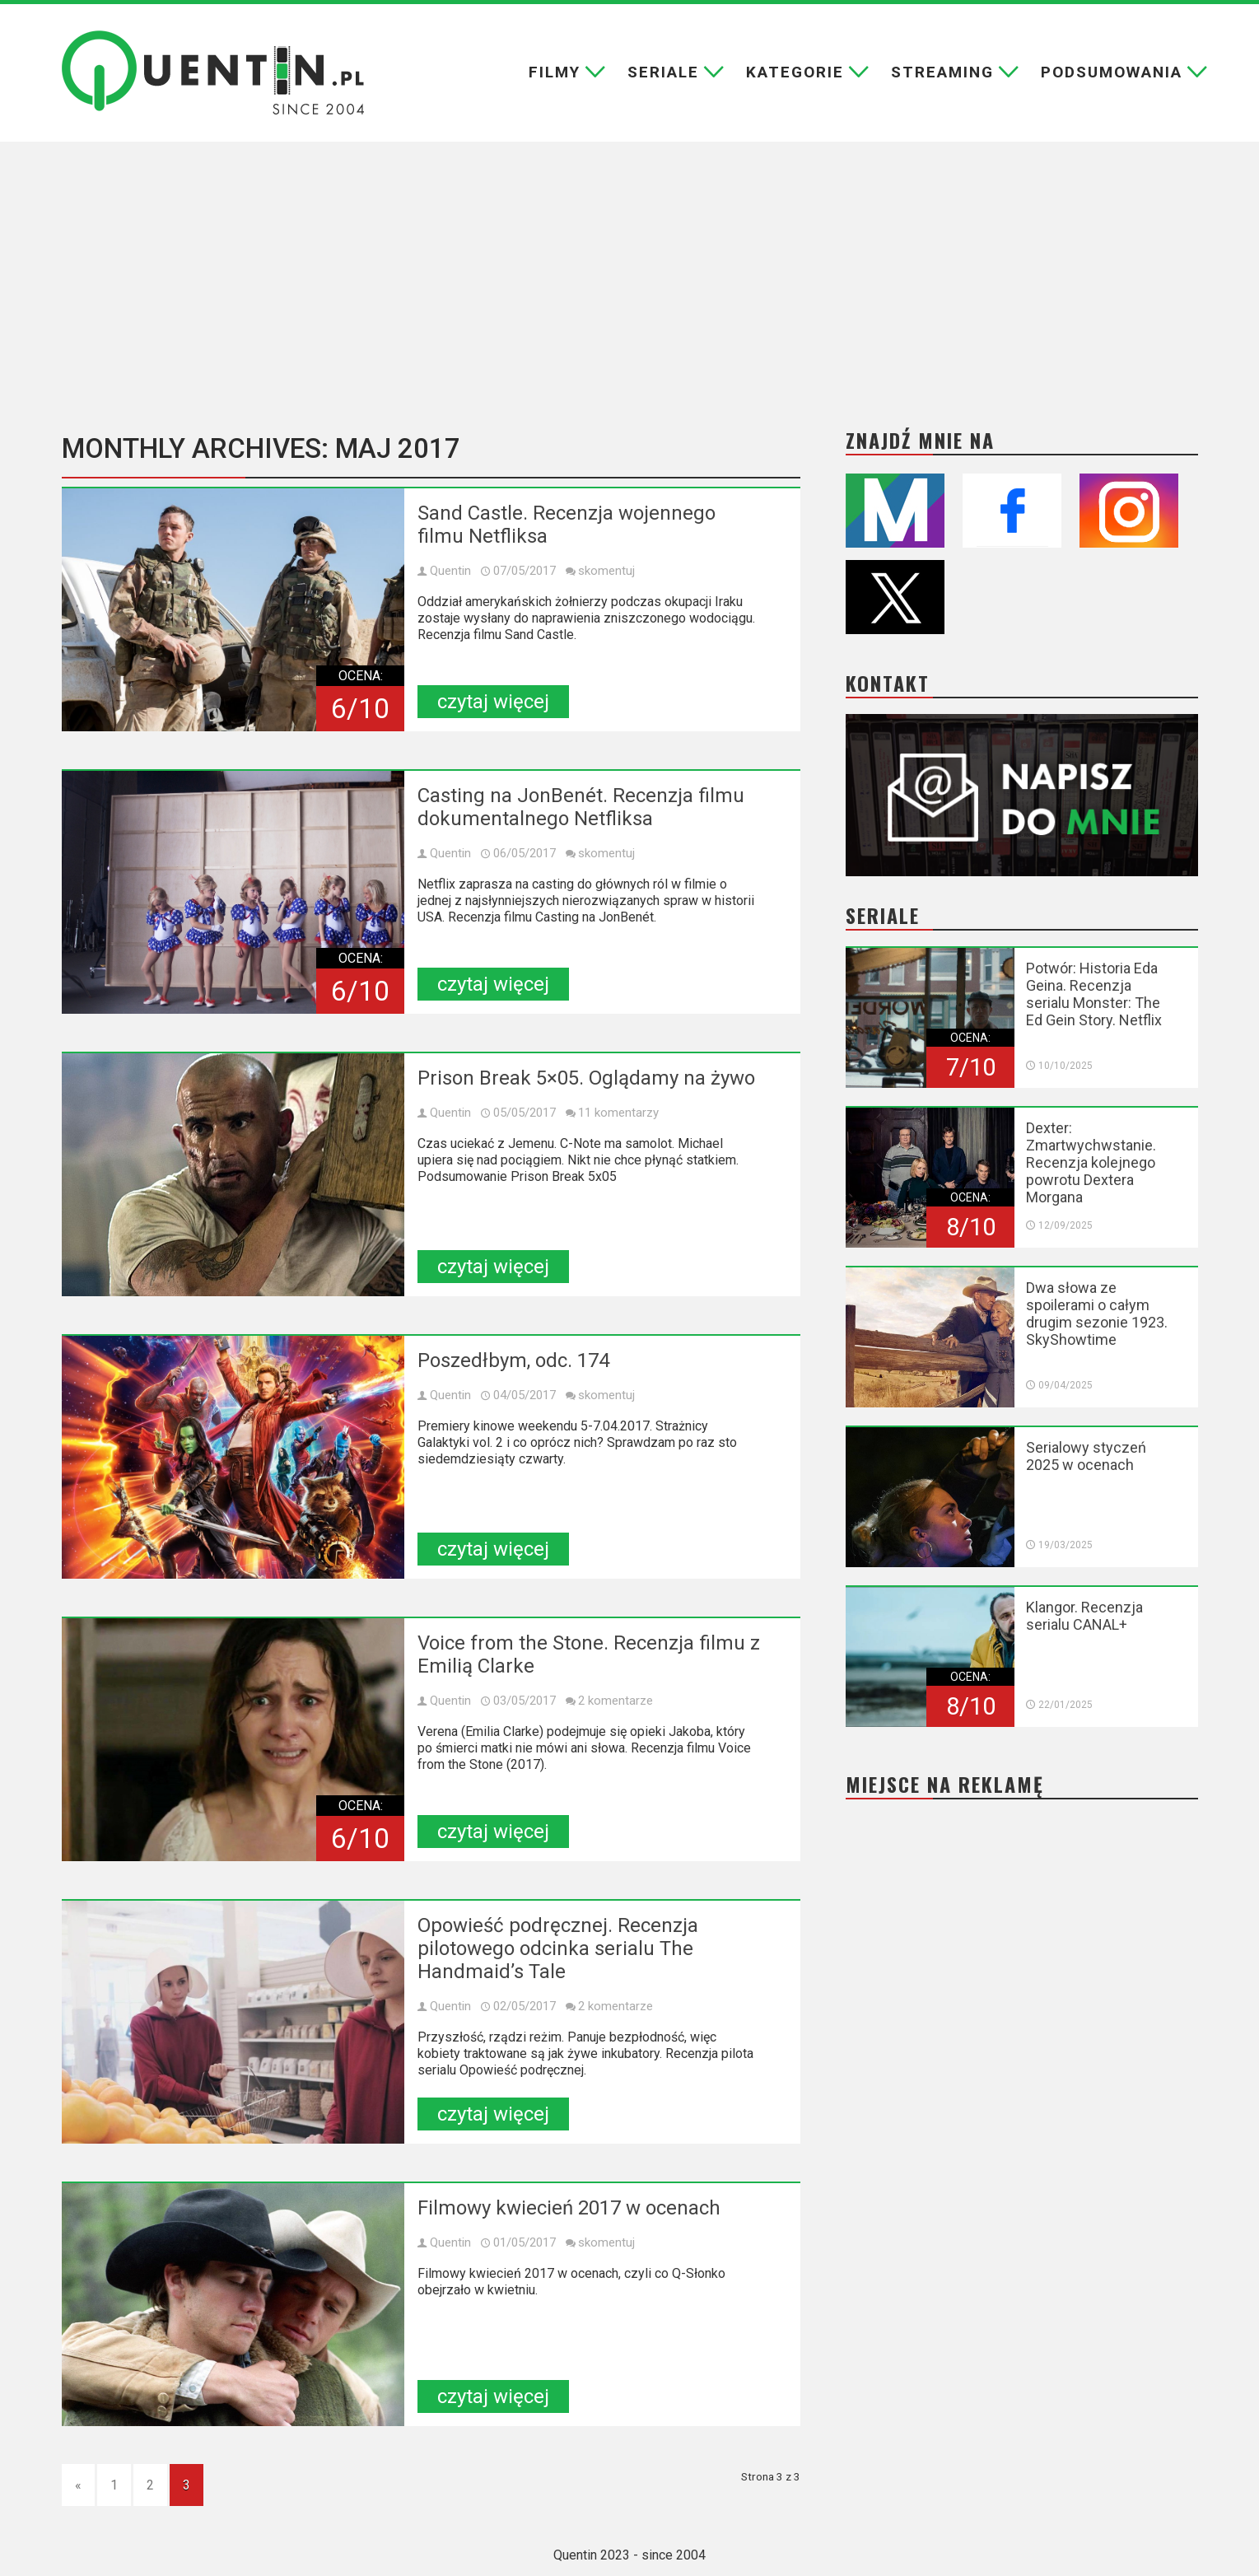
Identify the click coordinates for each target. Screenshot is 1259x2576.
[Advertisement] (630, 285)
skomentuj (606, 570)
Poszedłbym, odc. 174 (513, 1360)
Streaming (942, 72)
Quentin (450, 570)
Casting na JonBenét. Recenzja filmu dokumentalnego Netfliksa (580, 807)
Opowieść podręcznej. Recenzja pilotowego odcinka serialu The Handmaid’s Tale (557, 1948)
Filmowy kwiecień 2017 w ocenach (568, 2207)
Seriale (663, 72)
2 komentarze (615, 1700)
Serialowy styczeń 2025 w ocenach (1086, 1456)
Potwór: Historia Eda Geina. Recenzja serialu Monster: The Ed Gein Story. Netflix (1094, 994)
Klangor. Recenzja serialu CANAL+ (1084, 1615)
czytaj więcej (493, 701)
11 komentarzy (618, 1112)
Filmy (555, 72)
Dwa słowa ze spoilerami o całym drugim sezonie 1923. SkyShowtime (1097, 1313)
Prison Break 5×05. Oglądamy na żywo (586, 1078)
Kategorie (795, 72)
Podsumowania (1111, 72)
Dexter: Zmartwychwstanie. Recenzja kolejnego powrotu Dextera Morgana (1091, 1162)
